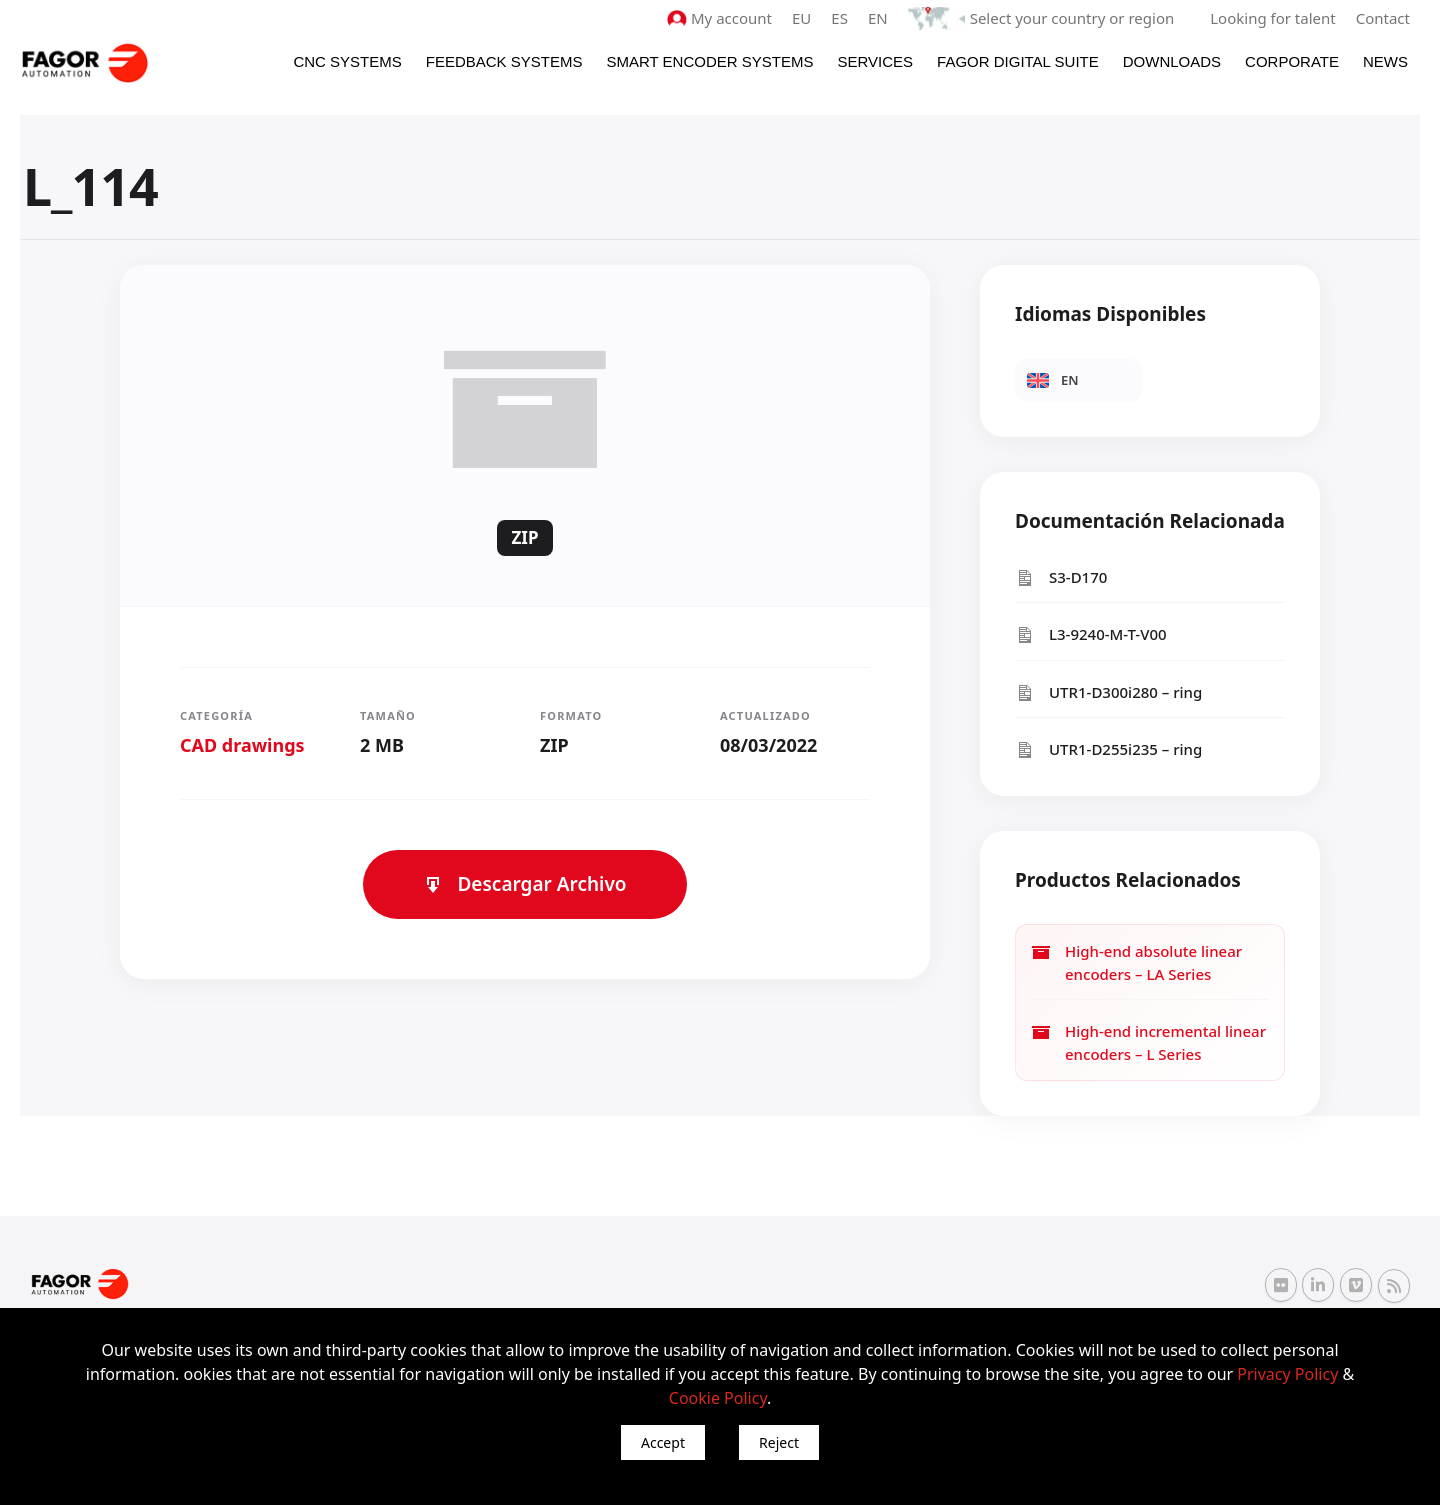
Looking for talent (1272, 18)
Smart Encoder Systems (709, 61)
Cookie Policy (718, 1398)
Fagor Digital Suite (1018, 61)
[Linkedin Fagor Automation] (1318, 1285)
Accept (663, 1442)
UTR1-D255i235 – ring (1108, 749)
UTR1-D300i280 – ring (1108, 692)
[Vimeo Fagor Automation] (1356, 1285)
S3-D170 (1061, 577)
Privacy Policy (1287, 1374)
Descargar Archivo (524, 884)
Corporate (1292, 61)
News (1385, 61)
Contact (1383, 18)
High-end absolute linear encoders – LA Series (1136, 962)
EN (878, 18)
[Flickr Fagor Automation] (1281, 1285)
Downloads (1172, 61)
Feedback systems (504, 61)
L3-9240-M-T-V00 (1091, 634)
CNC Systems (347, 61)
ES (839, 18)
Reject (779, 1442)
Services (875, 61)
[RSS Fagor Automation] (1394, 1286)
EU (801, 18)
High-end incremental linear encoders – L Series (1148, 1042)
